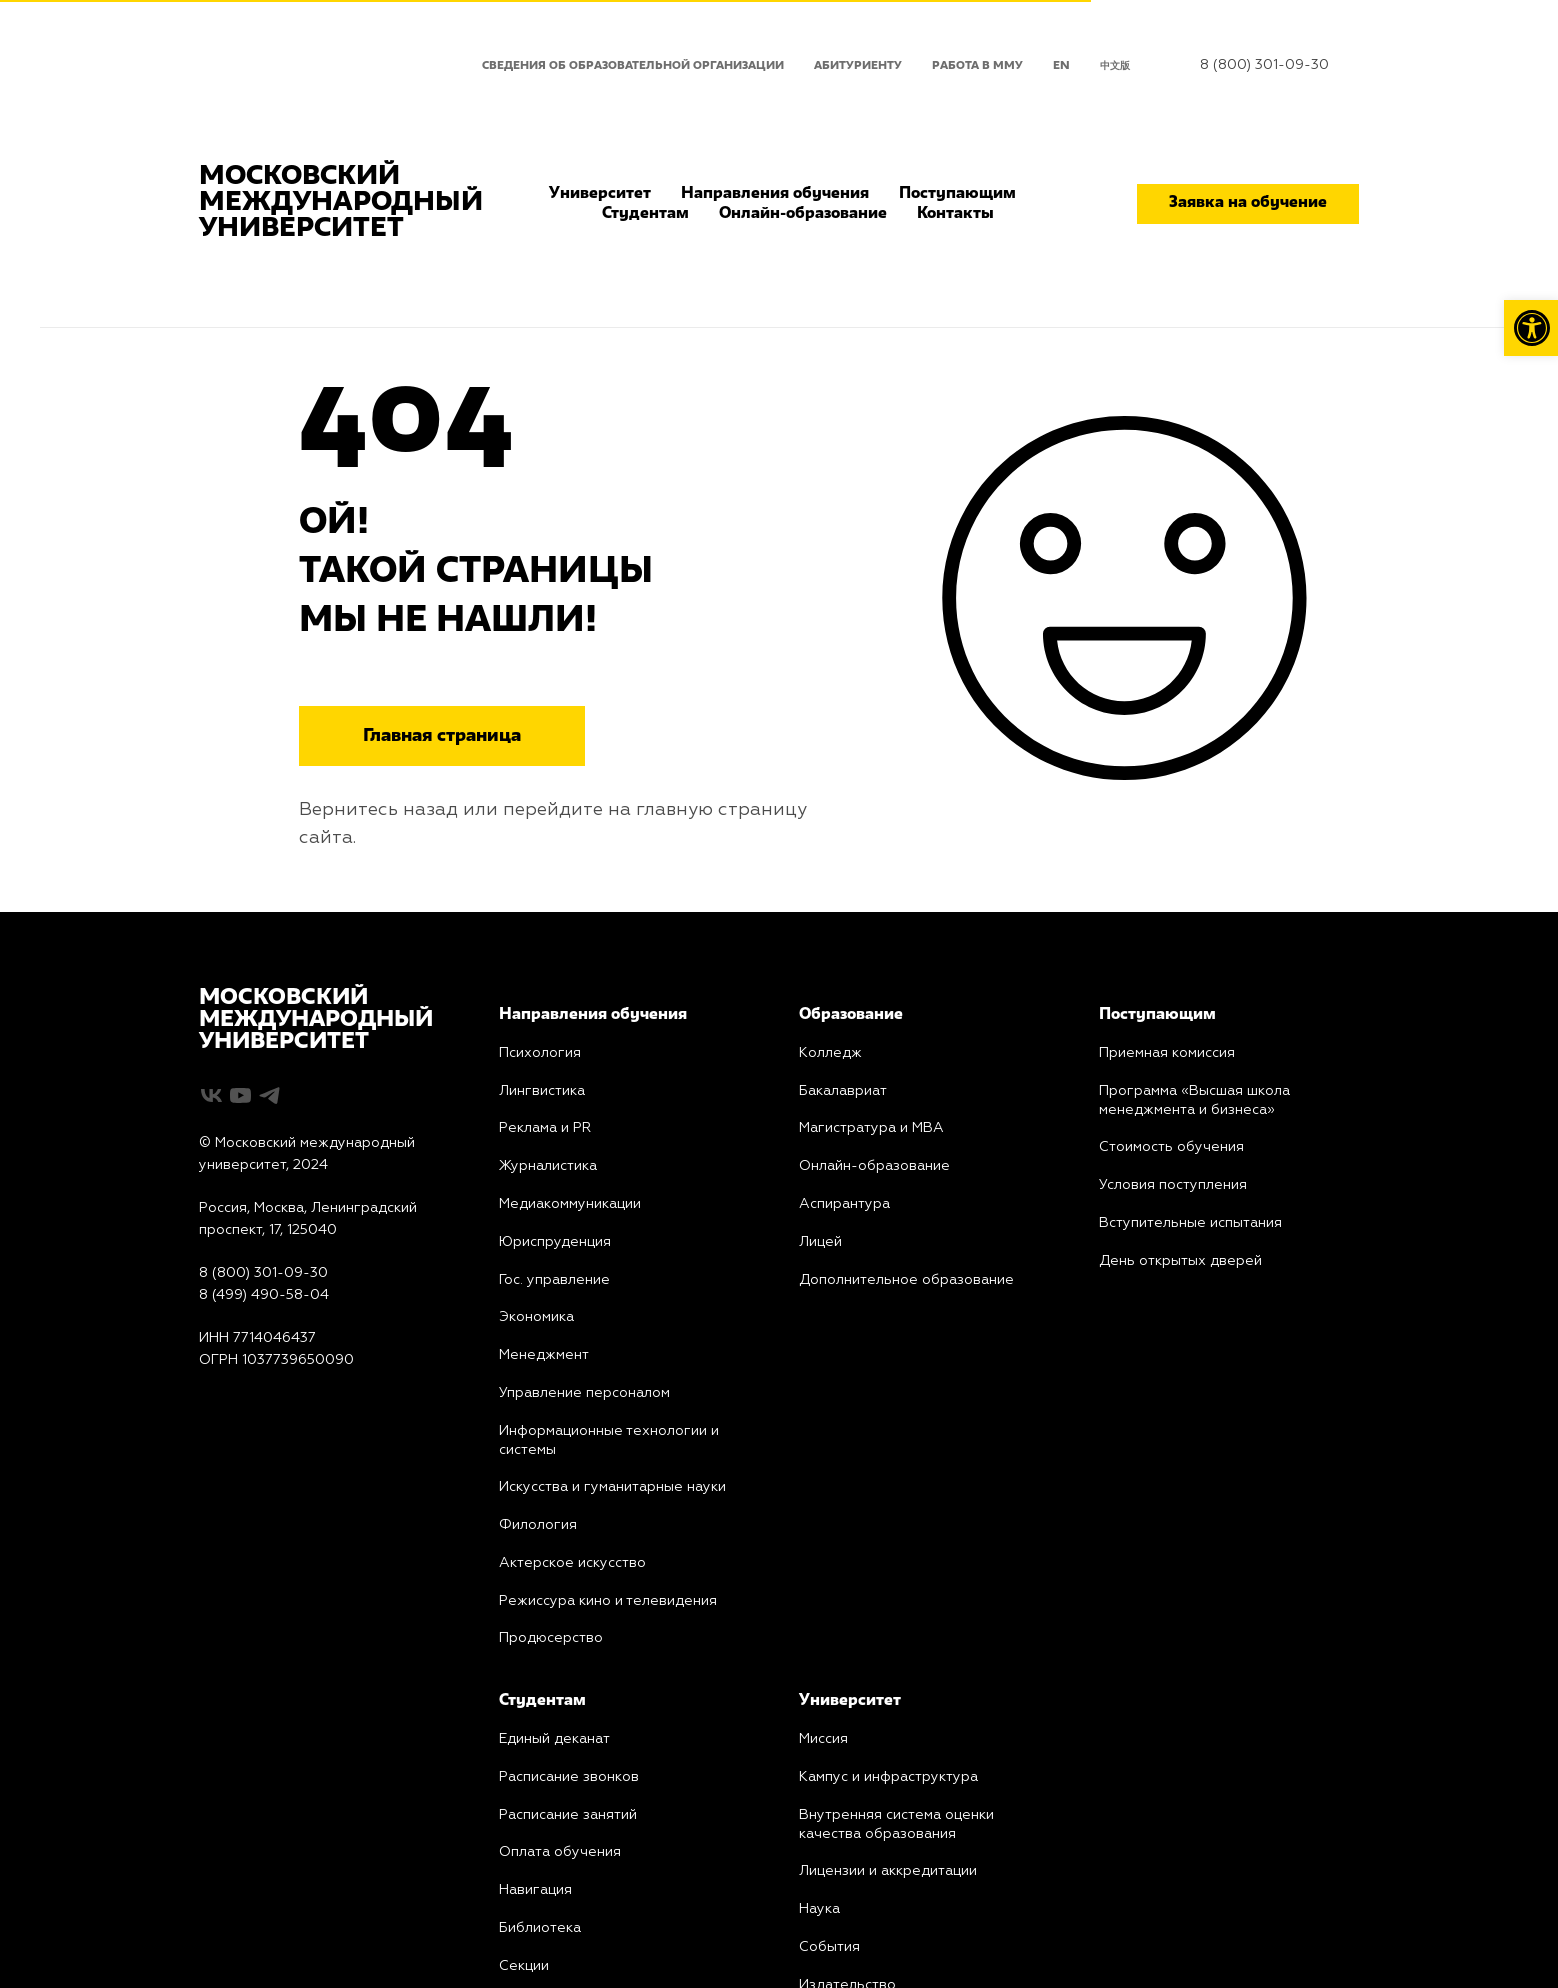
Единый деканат (554, 1739)
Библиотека (540, 1928)
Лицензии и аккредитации (888, 1871)
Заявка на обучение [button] (1248, 203)
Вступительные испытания (1190, 1223)
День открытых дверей (1180, 1261)
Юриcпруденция (555, 1242)
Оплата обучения (560, 1852)
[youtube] (240, 1095)
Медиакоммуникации (570, 1204)
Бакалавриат (843, 1091)
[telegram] (269, 1095)
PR (545, 1128)
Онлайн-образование (803, 214)
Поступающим (957, 194)
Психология (540, 1053)
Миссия (823, 1739)
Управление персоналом (584, 1393)
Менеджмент (544, 1355)
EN (1061, 66)
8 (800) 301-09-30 (1264, 65)
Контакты (955, 214)
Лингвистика (542, 1091)
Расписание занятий (568, 1815)
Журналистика (548, 1166)
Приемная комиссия (1167, 1053)
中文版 (1115, 66)
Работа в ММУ (977, 66)
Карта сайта (240, 1403)
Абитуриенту (858, 66)
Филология (538, 1525)
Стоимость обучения (1171, 1147)
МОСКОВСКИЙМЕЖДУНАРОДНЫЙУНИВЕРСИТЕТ (316, 1020)
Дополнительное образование (906, 1280)
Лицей (820, 1242)
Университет (600, 194)
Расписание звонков (569, 1777)
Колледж (830, 1053)
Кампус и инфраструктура (888, 1777)
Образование (851, 1015)
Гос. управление (554, 1280)
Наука (819, 1909)
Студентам (645, 214)
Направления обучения (775, 194)
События (829, 1947)
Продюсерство (551, 1638)
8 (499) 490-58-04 (264, 1295)
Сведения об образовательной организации (633, 66)
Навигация (535, 1890)
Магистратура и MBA (871, 1128)
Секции (524, 1966)
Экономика (536, 1317)
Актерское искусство (572, 1563)
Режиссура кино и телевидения (608, 1601)
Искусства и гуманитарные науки (612, 1487)
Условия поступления (1173, 1185)
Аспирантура (844, 1204)
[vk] (211, 1095)
